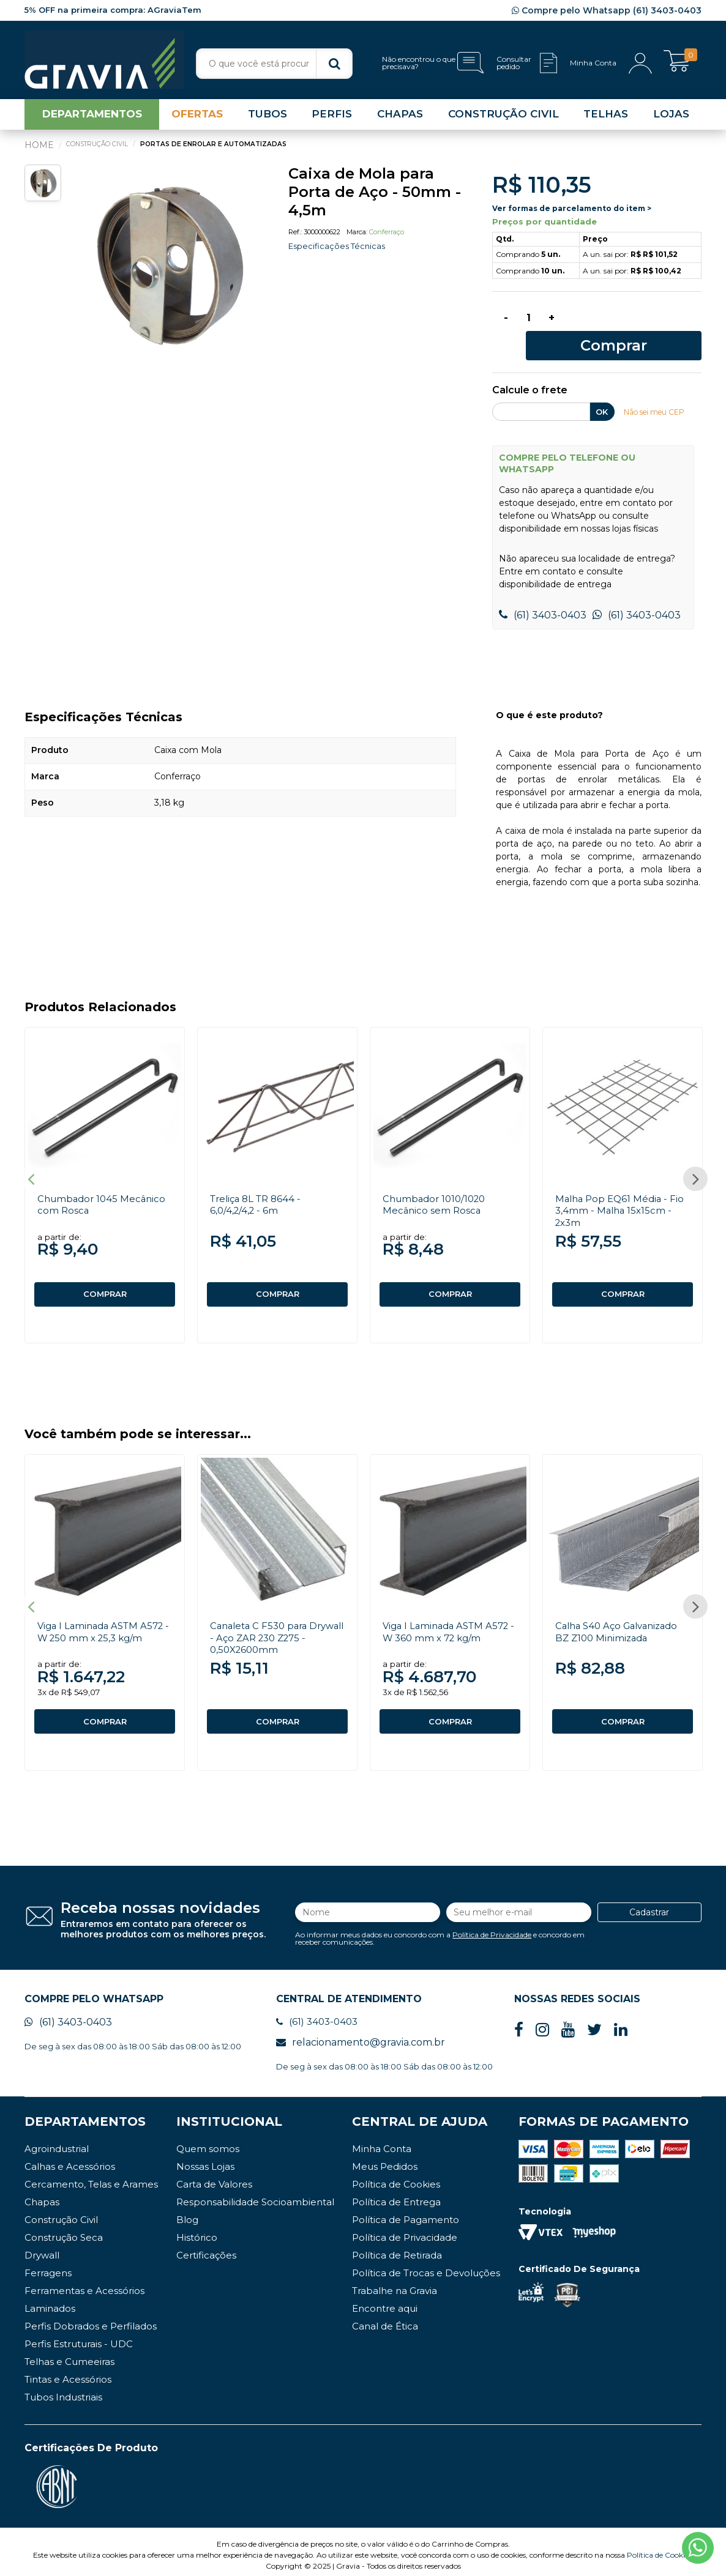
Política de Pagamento (405, 2213)
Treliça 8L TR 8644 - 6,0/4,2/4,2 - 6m (259, 1186)
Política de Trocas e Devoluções (426, 2266)
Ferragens (48, 2266)
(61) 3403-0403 (542, 597)
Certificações (206, 2248)
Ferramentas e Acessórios (84, 2284)
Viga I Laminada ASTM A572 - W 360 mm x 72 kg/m (450, 1619)
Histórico (196, 2230)
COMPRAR (105, 1276)
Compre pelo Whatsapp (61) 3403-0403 (607, 10)
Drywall (41, 2248)
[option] (166, 268)
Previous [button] (30, 1163)
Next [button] (695, 1163)
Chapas (41, 2195)
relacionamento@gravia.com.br (360, 2035)
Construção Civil (61, 2213)
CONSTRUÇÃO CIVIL (503, 119)
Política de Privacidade (491, 1924)
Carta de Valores (214, 2177)
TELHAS (605, 119)
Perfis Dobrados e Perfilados (90, 2319)
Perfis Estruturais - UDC (78, 2337)
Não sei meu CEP (658, 393)
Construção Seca (63, 2230)
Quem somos (207, 2142)
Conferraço (386, 236)
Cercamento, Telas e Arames (91, 2177)
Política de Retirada (397, 2248)
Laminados (49, 2301)
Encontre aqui (384, 2301)
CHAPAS (400, 119)
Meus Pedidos (384, 2160)
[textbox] (274, 63)
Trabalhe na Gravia (394, 2284)
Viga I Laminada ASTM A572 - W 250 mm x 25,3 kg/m (104, 1619)
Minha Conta (381, 2142)
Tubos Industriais (63, 2390)
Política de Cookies (396, 2177)
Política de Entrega (396, 2195)
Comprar (636, 325)
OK (602, 393)
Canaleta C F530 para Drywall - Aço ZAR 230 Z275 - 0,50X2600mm (265, 1625)
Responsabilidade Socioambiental (255, 2195)
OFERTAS (197, 119)
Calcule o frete (529, 372)
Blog (187, 2213)
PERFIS (332, 119)
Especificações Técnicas (339, 250)
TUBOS (267, 119)
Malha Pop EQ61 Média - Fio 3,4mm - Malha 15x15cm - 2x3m (622, 1192)
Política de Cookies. (660, 2548)
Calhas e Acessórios (69, 2160)
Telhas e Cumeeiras (69, 2355)
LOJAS (671, 119)
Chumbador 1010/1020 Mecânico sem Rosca (437, 1186)
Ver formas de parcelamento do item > (571, 212)
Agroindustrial (56, 2142)
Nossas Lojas (205, 2160)
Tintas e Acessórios (67, 2372)
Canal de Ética (385, 2319)
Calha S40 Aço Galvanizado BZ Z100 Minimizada (621, 1619)
